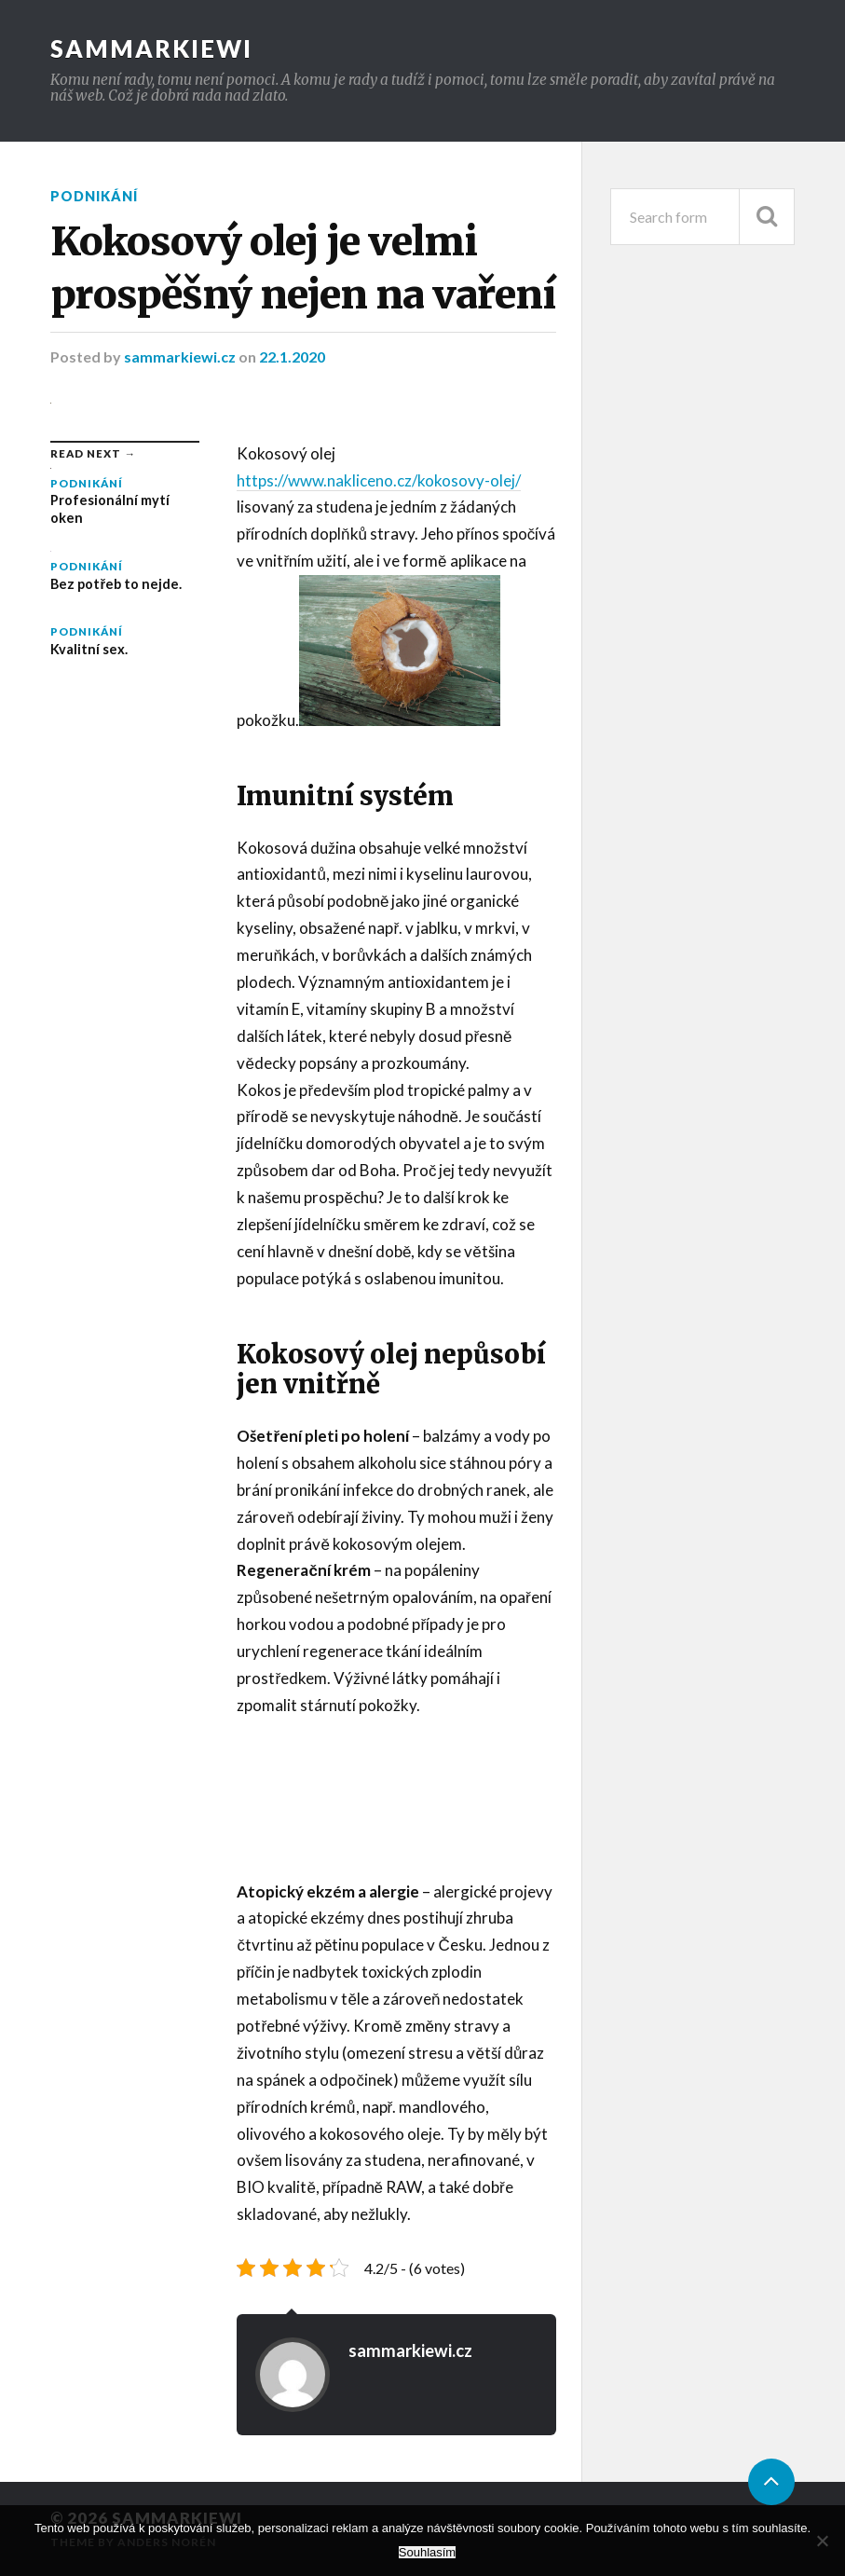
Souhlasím (427, 2552)
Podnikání (94, 196)
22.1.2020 (292, 356)
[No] (821, 2540)
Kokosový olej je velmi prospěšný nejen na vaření (302, 268)
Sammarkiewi (151, 48)
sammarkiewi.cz (181, 356)
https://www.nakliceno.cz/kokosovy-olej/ (379, 480)
